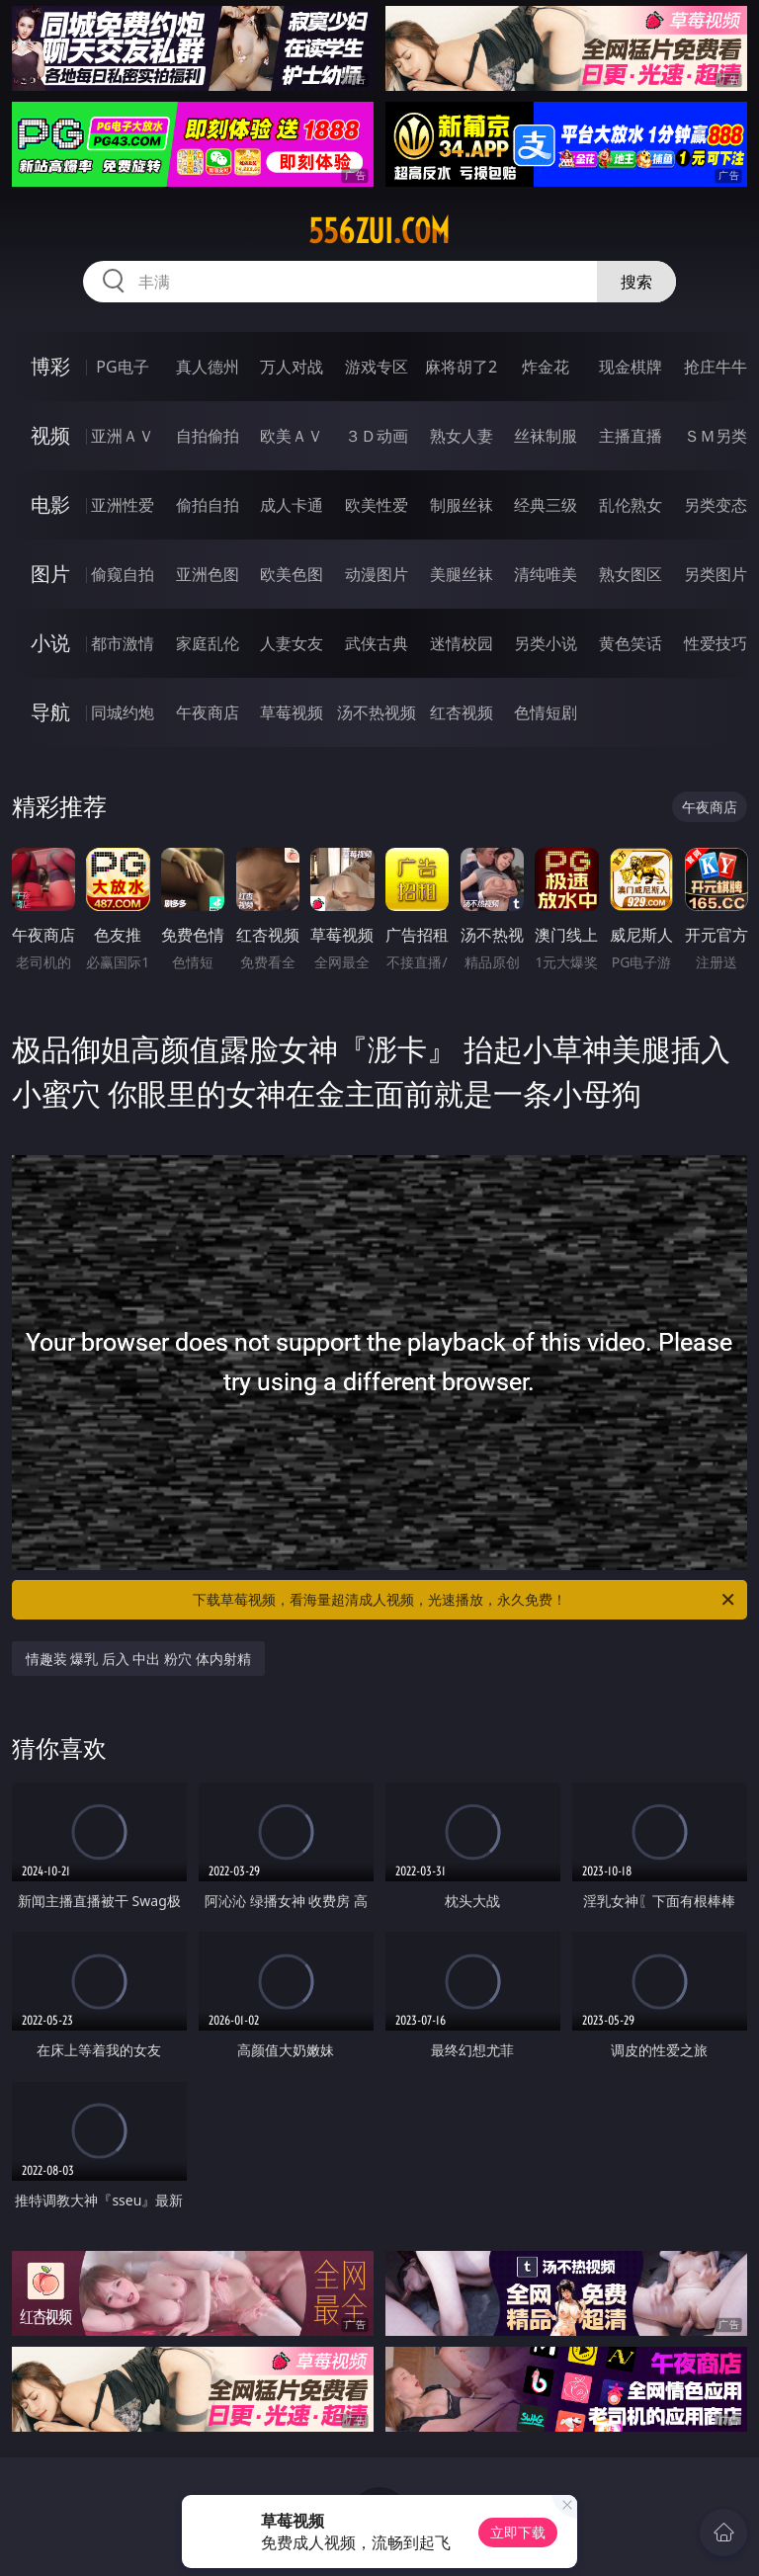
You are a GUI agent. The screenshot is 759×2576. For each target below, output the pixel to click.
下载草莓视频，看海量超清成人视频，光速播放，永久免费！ (465, 1600)
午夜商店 (207, 712)
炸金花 (545, 366)
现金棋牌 (630, 366)
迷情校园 (461, 643)
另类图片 (715, 574)
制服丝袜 (461, 505)
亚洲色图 (207, 574)
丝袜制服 (545, 436)
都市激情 (122, 643)
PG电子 (122, 366)
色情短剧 (545, 712)
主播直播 (630, 436)
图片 (50, 573)
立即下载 (518, 2532)
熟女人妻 (461, 436)
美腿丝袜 (461, 574)
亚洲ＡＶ (122, 436)
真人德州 (207, 366)
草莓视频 (291, 712)
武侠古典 (376, 643)
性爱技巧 (715, 643)
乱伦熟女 (630, 505)
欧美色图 (291, 574)
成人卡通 (291, 505)
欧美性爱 (376, 505)
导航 (50, 712)
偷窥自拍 (122, 574)
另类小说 (545, 643)
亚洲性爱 (122, 505)
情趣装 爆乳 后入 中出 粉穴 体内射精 (138, 1658)
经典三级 (545, 505)
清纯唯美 (545, 574)
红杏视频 (461, 712)
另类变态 (715, 505)
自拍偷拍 (207, 436)
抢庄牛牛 (715, 366)
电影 (50, 504)
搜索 (636, 281)
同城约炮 (122, 712)
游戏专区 (376, 366)
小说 (50, 642)
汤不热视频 (376, 712)
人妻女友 (291, 643)
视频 (50, 435)
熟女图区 (630, 574)
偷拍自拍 (207, 505)
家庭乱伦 (207, 643)
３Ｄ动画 (376, 436)
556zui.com (379, 231)
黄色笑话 (630, 643)
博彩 (50, 366)
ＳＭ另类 (715, 436)
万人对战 (291, 366)
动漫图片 (376, 574)
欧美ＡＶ (291, 436)
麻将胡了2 (461, 366)
